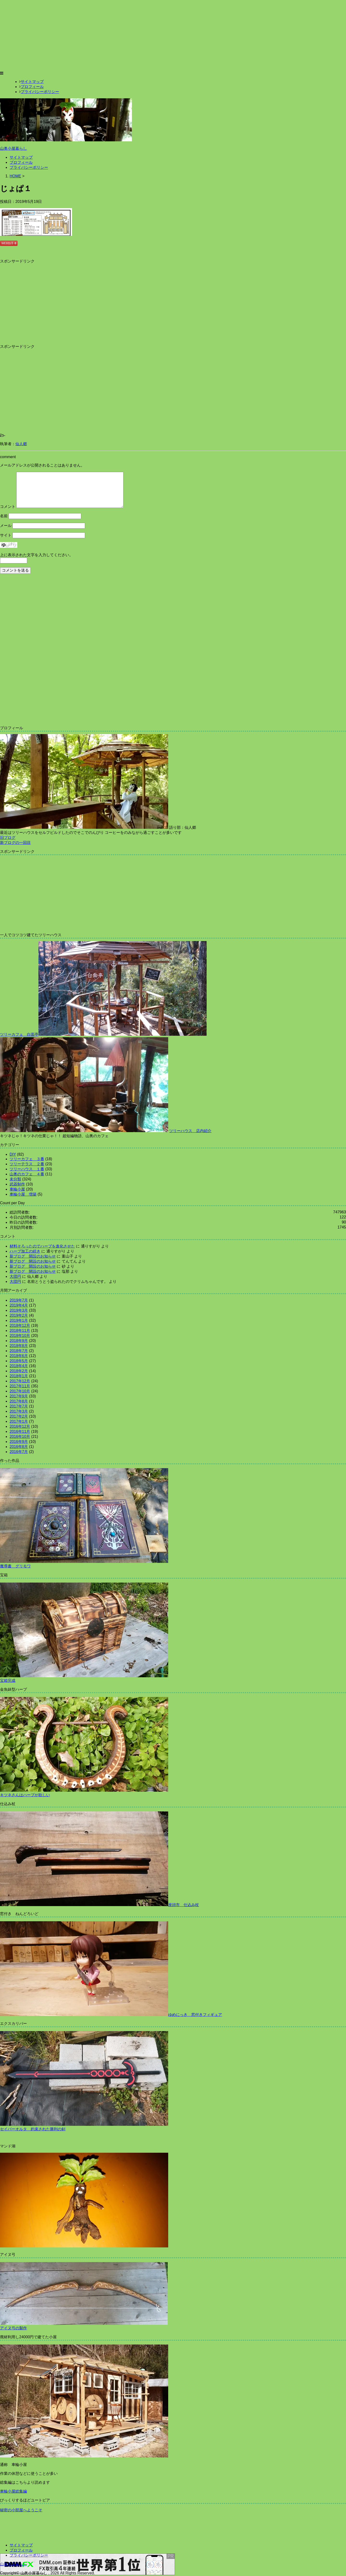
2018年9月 (19, 1341)
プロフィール (32, 87)
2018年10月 (20, 1336)
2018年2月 (19, 1371)
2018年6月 (19, 1356)
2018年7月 (19, 1351)
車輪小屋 (17, 1189)
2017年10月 (20, 1391)
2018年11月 (20, 1331)
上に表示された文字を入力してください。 (36, 555)
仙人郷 (21, 444)
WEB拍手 (8, 243)
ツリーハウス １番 (27, 1169)
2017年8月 (19, 1401)
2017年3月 (19, 1411)
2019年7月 (19, 1300)
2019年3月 (19, 1310)
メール (6, 526)
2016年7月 (19, 1452)
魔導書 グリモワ (15, 1566)
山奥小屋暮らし (13, 148)
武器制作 (17, 1184)
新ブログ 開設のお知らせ (33, 1256)
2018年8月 (19, 1346)
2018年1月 (19, 1376)
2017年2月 (19, 1416)
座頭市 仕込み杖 (183, 1905)
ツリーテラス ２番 (27, 1164)
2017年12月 (20, 1381)
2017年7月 (19, 1406)
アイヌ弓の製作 (13, 2328)
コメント (7, 507)
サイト (6, 535)
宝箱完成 (7, 1680)
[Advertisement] (144, 33)
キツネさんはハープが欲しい (25, 1795)
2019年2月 (19, 1315)
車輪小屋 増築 (23, 1194)
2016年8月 (19, 1447)
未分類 (15, 1179)
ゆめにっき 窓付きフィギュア (195, 2015)
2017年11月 (20, 1386)
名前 (4, 516)
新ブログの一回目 (15, 843)
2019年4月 (19, 1305)
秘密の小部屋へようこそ (21, 2510)
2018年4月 (19, 1366)
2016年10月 (20, 1437)
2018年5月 (19, 1361)
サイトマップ (32, 82)
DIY (13, 1154)
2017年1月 (19, 1421)
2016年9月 (19, 1442)
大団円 (15, 1276)
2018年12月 (20, 1325)
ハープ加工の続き (25, 1251)
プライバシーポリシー (40, 92)
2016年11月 (20, 1431)
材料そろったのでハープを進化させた (42, 1246)
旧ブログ (7, 838)
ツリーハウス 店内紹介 (190, 1131)
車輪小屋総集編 (13, 2491)
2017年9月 (19, 1396)
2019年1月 (19, 1320)
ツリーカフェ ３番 (27, 1159)
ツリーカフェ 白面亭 (19, 1034)
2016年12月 (20, 1426)
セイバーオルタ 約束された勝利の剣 (32, 2129)
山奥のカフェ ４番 (27, 1174)
